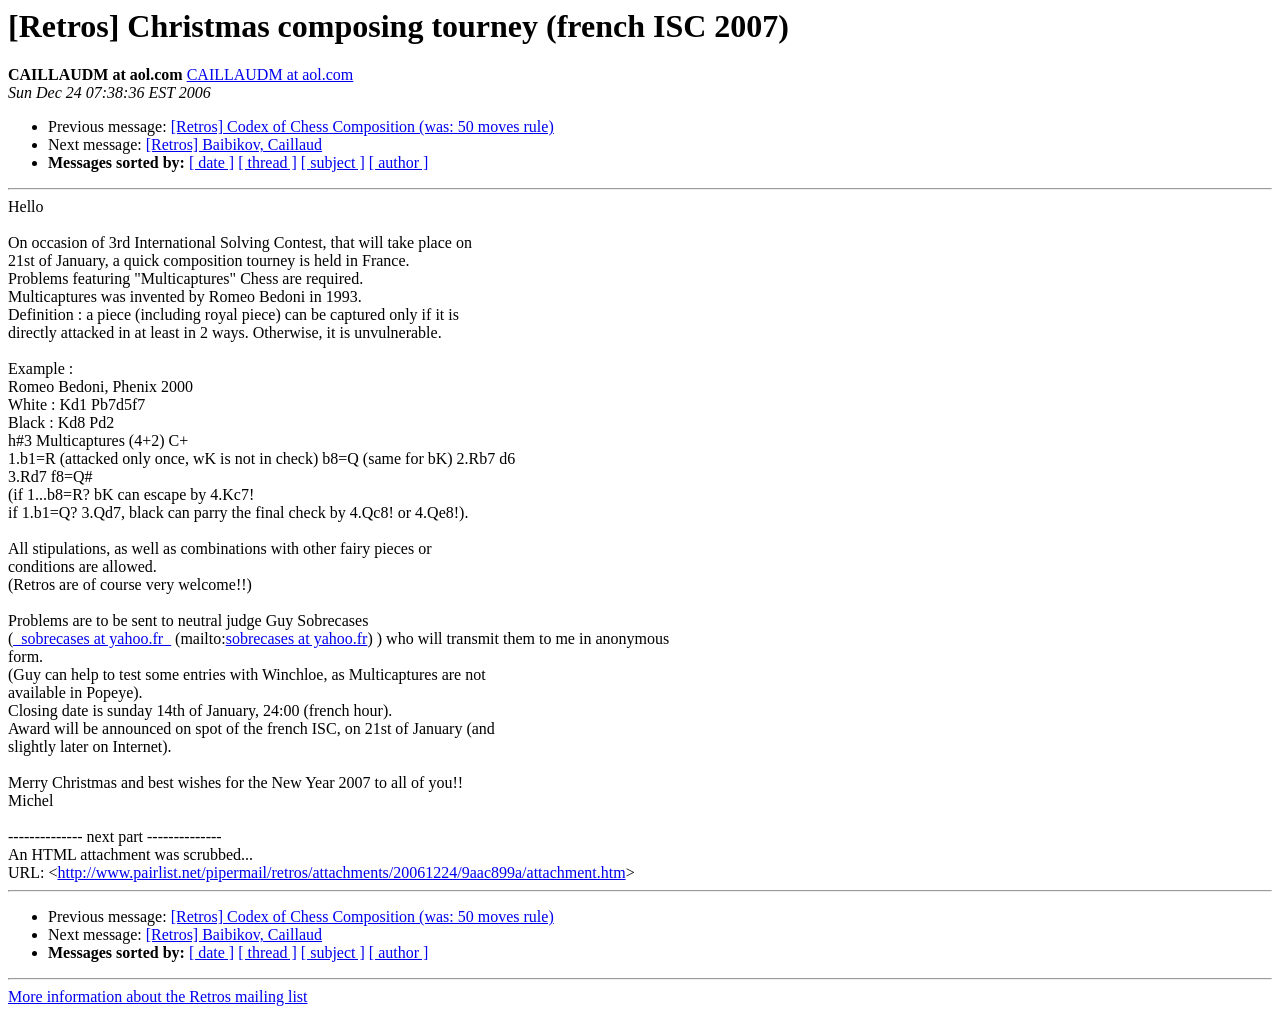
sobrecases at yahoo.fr (297, 638)
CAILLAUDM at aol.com (270, 74)
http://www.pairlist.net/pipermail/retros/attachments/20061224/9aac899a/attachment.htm (341, 872)
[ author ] (399, 162)
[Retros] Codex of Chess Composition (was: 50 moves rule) (362, 126)
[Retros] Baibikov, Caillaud (234, 144)
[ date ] (211, 162)
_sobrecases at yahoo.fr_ (92, 638)
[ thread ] (267, 162)
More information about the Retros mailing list (158, 996)
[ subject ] (333, 162)
